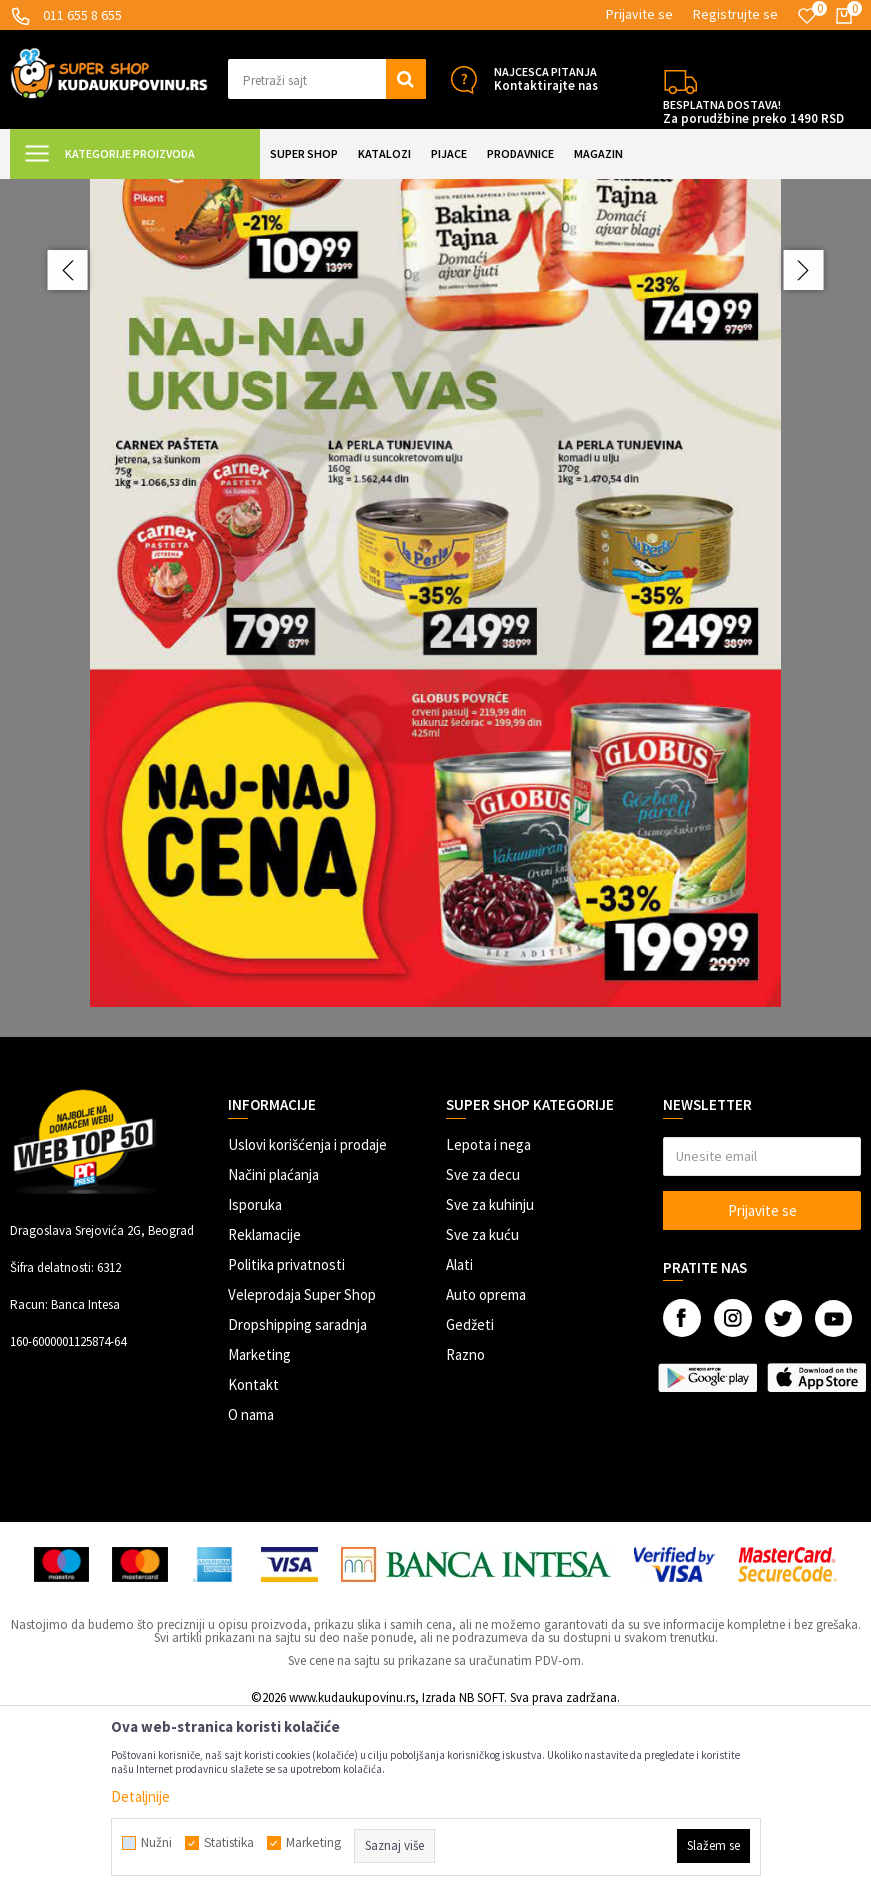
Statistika (229, 1843)
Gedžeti (470, 1503)
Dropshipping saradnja (297, 1503)
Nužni (156, 1843)
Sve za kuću (482, 1413)
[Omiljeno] (807, 16)
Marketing (259, 1533)
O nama (251, 1593)
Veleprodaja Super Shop (302, 1473)
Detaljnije (140, 1796)
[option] (435, 697)
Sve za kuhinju (490, 1383)
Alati (459, 1443)
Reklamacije (264, 1413)
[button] (327, 79)
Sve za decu (483, 1353)
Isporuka (255, 1383)
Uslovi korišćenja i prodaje (307, 1323)
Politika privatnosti (286, 1443)
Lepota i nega (488, 1323)
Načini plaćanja (273, 1353)
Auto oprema (486, 1473)
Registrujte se (735, 14)
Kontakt (253, 1563)
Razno (465, 1533)
